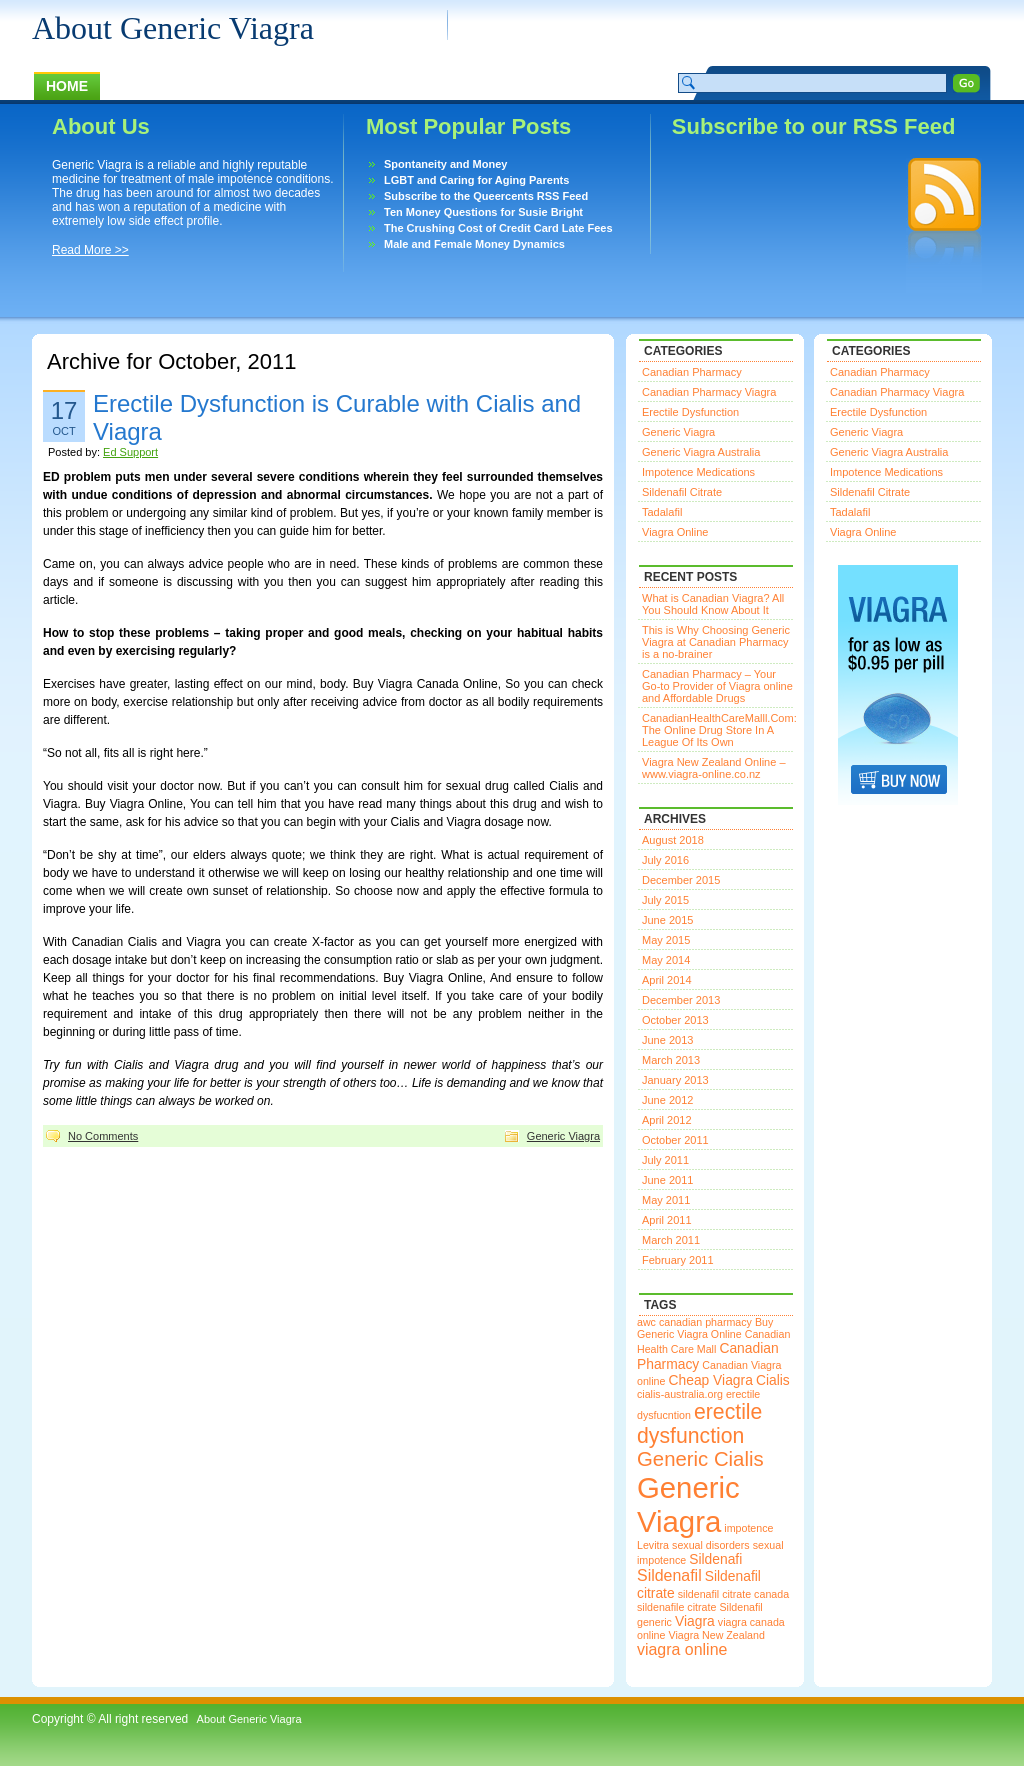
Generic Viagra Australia (701, 452)
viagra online (682, 1649)
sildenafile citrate (676, 1607)
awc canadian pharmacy (694, 1322)
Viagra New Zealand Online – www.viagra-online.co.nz (714, 768)
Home (67, 86)
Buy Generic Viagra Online (705, 1328)
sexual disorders (711, 1545)
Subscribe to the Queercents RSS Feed (486, 196)
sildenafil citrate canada (733, 1594)
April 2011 (667, 1220)
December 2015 (681, 880)
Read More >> (90, 250)
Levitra (653, 1545)
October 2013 (675, 1020)
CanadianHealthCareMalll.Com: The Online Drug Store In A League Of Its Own (719, 730)
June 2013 (667, 1040)
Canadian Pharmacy (692, 372)
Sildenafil (669, 1575)
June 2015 (667, 920)
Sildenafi (715, 1559)
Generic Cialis (700, 1459)
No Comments (103, 1136)
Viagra (695, 1621)
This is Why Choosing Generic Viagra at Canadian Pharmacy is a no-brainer (716, 642)
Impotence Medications (698, 472)
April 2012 (667, 1120)
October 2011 (675, 1140)
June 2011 (667, 1180)
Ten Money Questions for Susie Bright (483, 212)
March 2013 (671, 1060)
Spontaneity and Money (445, 164)
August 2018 (673, 840)
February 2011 (678, 1260)
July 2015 (665, 900)
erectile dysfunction (699, 1423)
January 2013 (675, 1080)
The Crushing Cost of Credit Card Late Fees (498, 228)
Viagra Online (675, 532)
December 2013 (681, 1000)
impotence (748, 1528)
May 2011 (666, 1200)
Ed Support (130, 452)
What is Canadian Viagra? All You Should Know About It (713, 604)
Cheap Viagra (711, 1380)
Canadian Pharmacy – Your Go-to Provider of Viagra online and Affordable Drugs (717, 686)
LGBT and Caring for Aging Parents (476, 180)
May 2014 (666, 960)
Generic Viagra (563, 1136)
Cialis (773, 1380)
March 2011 (671, 1240)
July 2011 (665, 1160)
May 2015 (666, 940)
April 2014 (667, 980)
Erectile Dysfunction (690, 412)
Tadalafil (662, 512)
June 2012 (667, 1100)
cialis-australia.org (680, 1394)
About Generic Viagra (173, 28)
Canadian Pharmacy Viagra (709, 392)
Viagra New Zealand (717, 1635)
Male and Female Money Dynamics (474, 244)
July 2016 (665, 860)
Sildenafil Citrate (682, 492)
